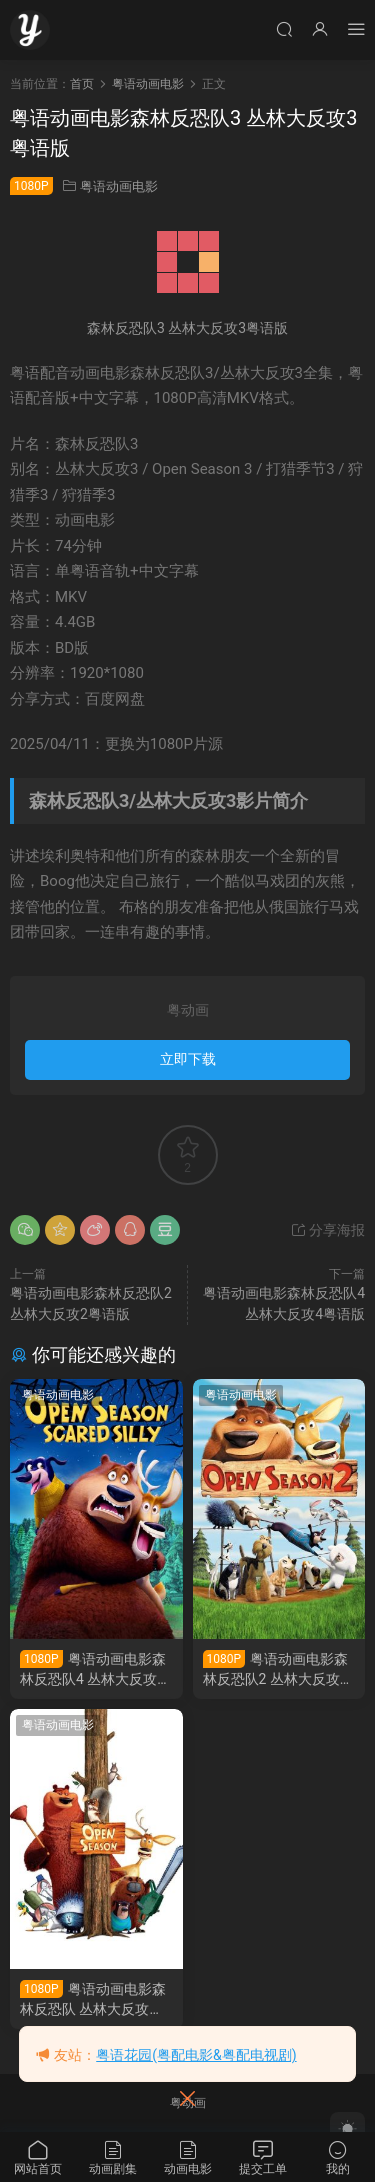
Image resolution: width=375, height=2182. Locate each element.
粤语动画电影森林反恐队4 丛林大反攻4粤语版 (93, 1669)
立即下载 (188, 1059)
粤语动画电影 (119, 186)
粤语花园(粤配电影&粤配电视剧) (196, 2055)
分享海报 (327, 1230)
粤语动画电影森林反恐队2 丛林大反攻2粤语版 (276, 1669)
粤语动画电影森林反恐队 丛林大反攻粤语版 (93, 1999)
